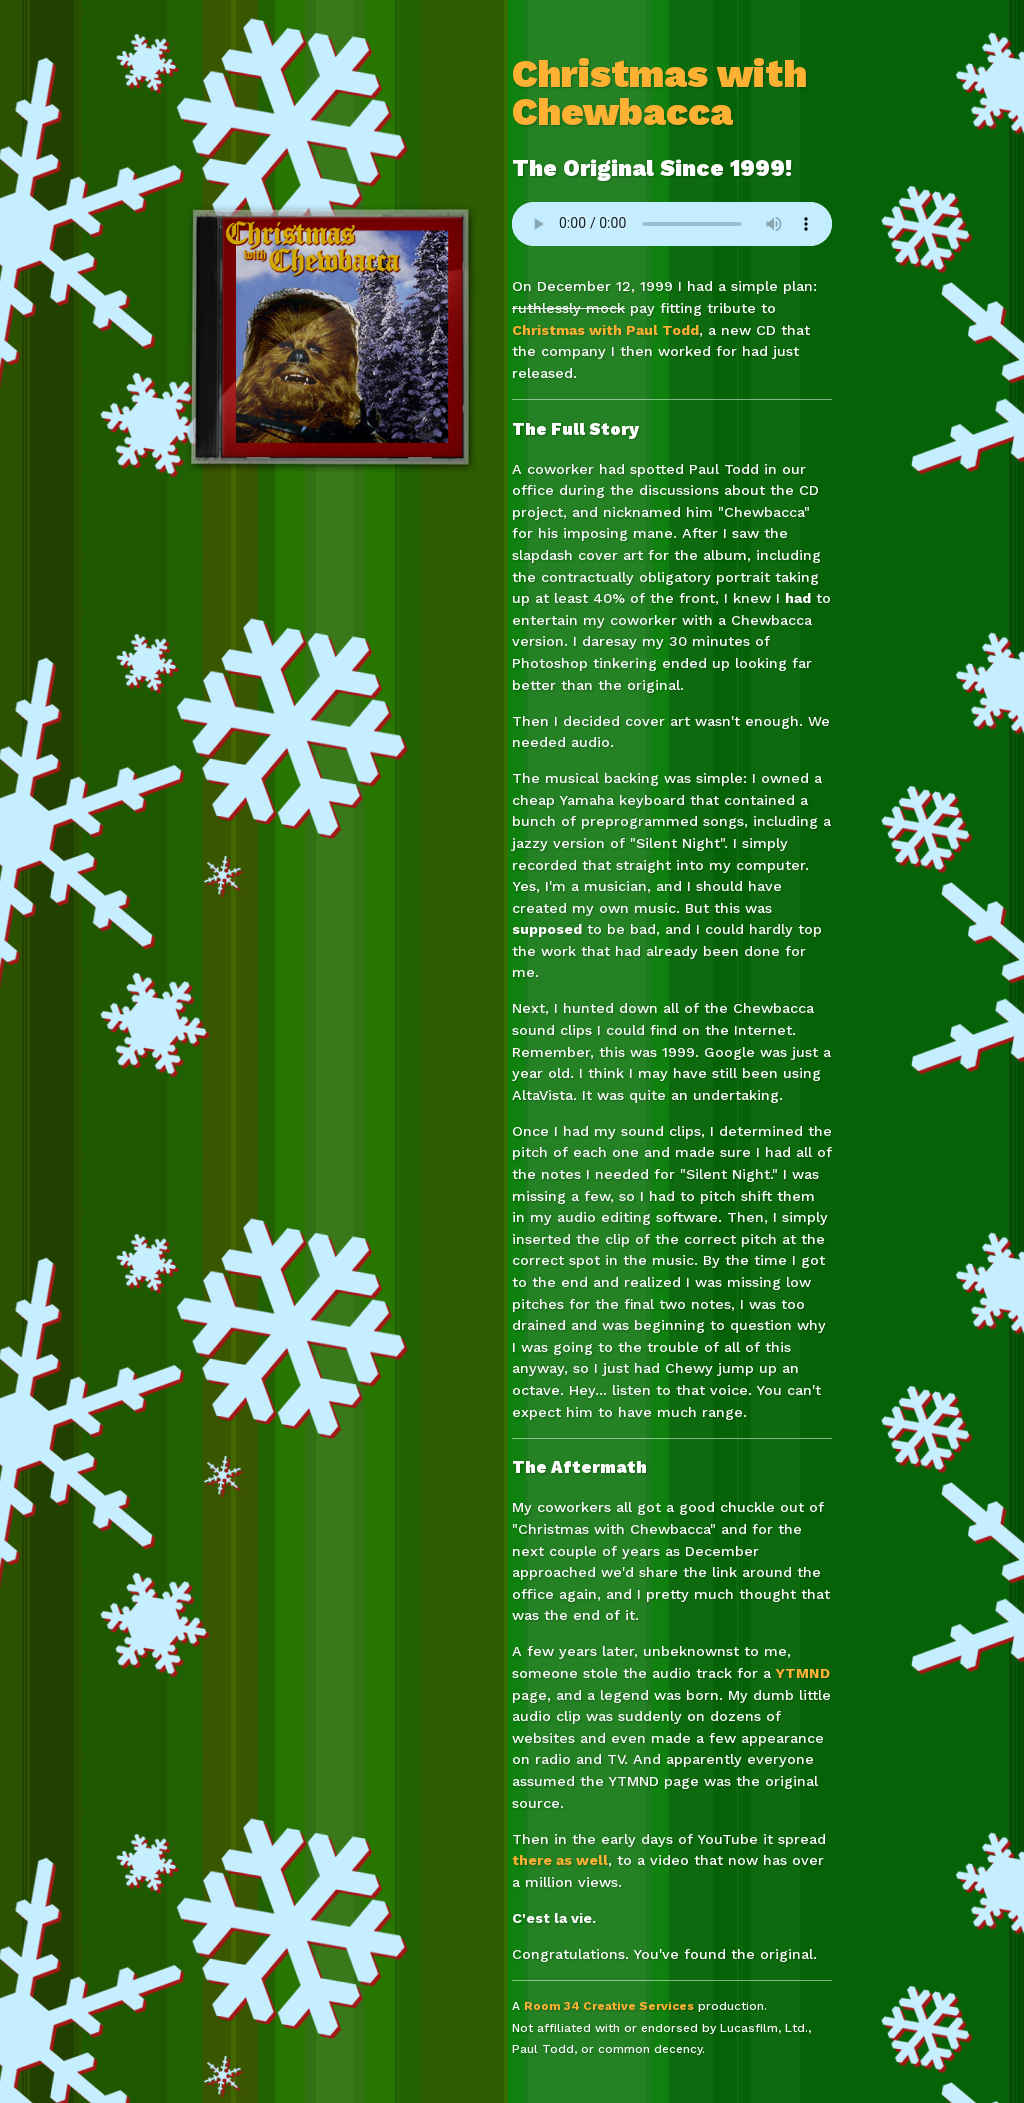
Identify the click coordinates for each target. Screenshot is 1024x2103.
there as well (560, 1860)
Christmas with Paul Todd (605, 330)
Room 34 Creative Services (609, 2006)
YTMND (803, 1673)
